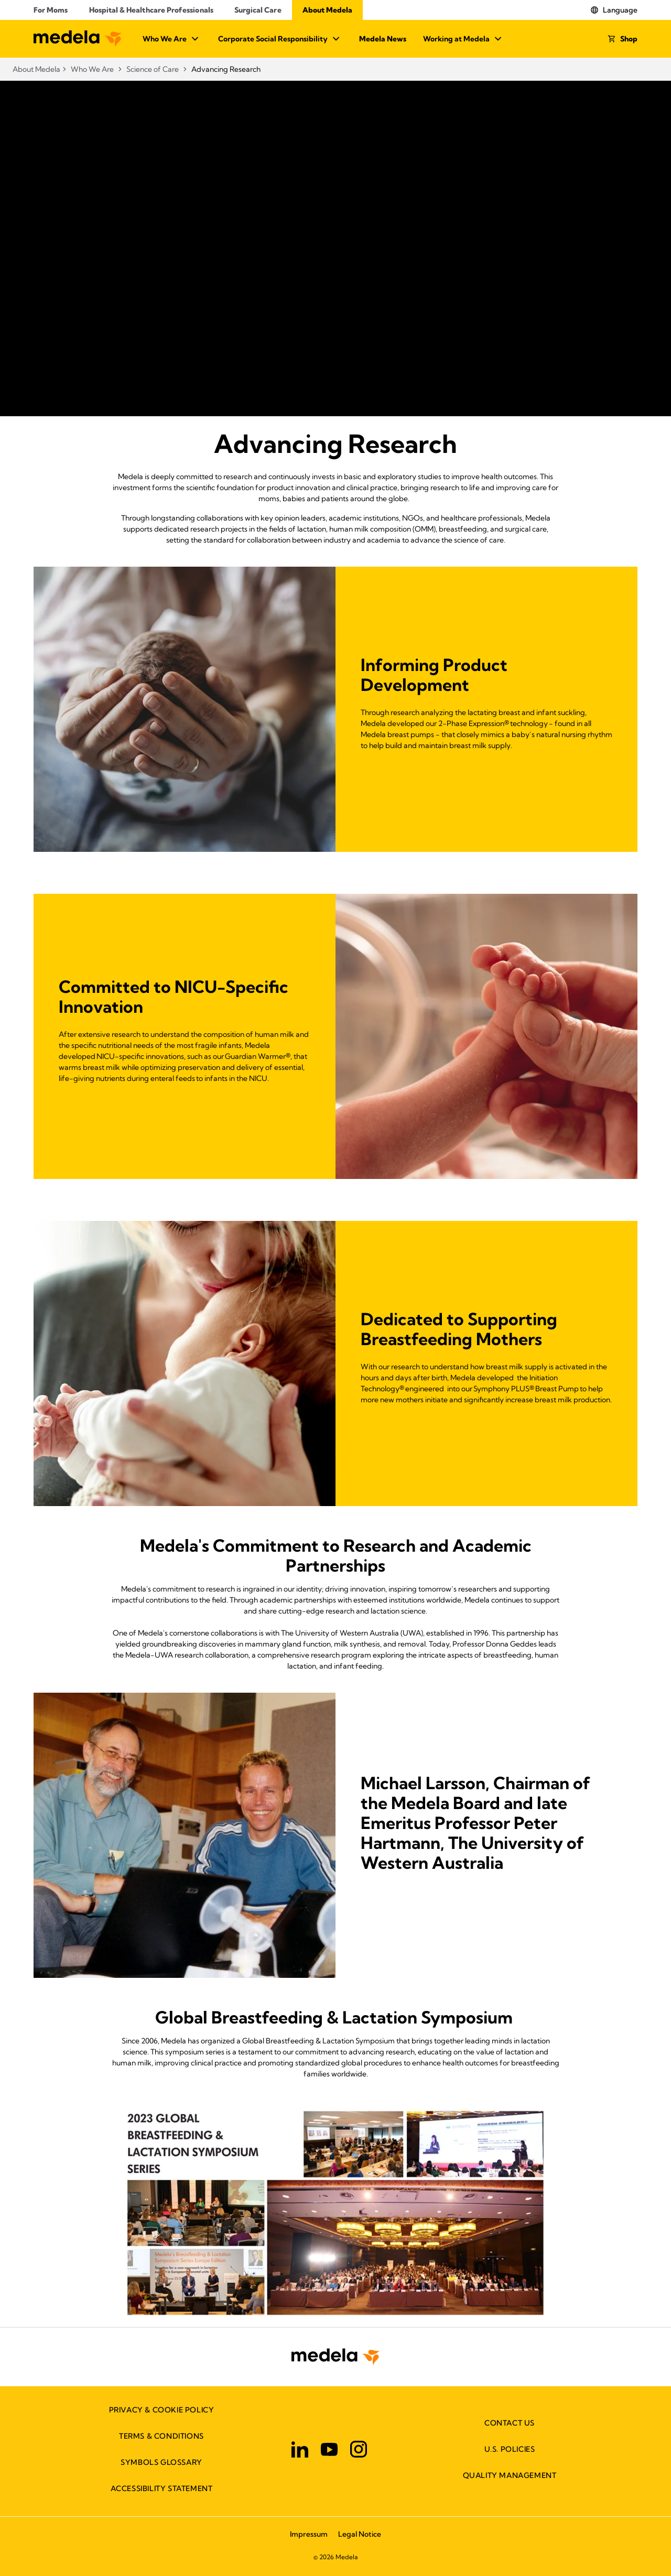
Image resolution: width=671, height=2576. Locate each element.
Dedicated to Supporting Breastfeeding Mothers (459, 1329)
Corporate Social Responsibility (280, 39)
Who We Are (172, 39)
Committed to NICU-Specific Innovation (173, 996)
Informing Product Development (434, 675)
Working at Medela (463, 39)
